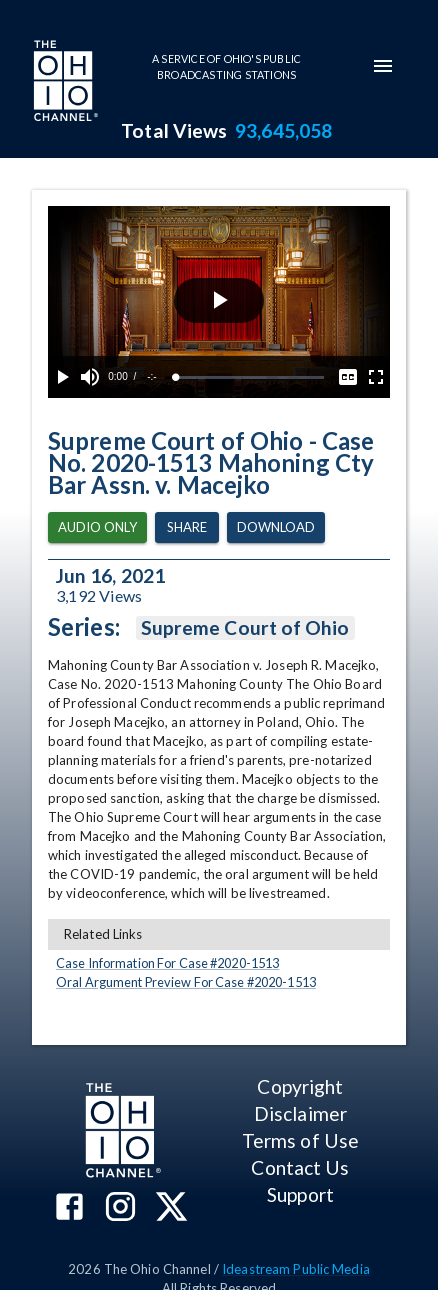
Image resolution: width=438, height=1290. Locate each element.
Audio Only (97, 527)
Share (187, 527)
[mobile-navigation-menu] (383, 66)
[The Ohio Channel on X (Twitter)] (171, 1208)
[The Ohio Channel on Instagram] (120, 1208)
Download (276, 527)
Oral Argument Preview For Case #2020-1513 (186, 982)
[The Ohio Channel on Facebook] (69, 1208)
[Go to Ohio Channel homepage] (64, 83)
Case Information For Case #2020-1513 (167, 963)
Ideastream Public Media (296, 1269)
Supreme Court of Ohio (245, 628)
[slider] (250, 377)
